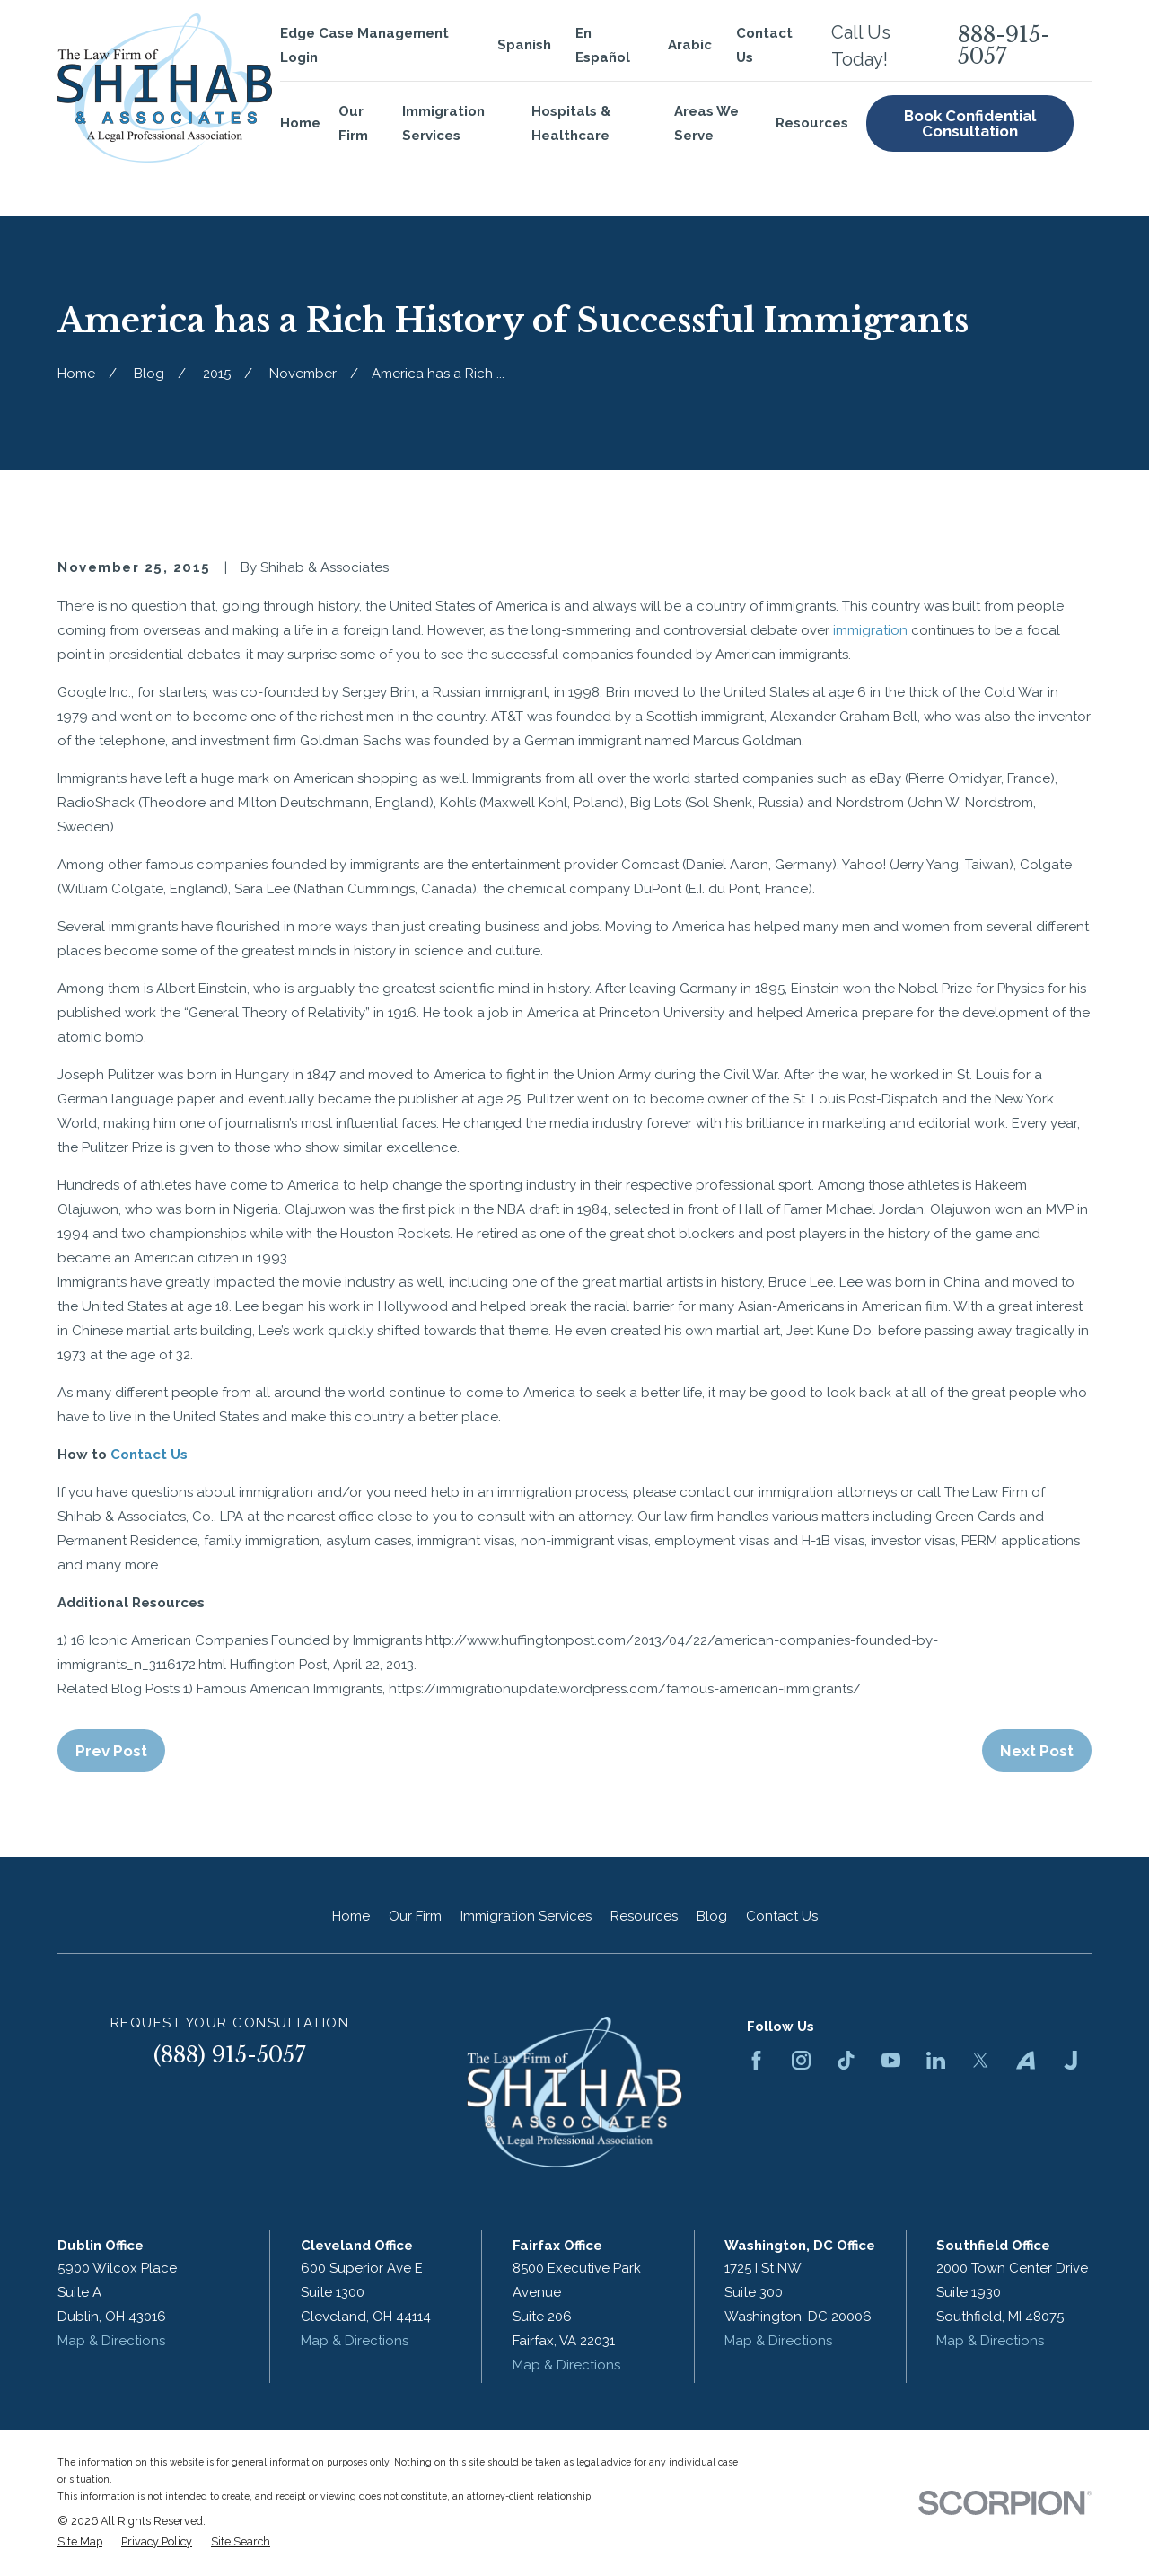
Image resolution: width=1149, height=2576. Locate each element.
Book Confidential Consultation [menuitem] (970, 123)
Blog (712, 1916)
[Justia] (1070, 2060)
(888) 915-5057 (229, 2055)
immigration (868, 630)
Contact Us (147, 1454)
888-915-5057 (1004, 45)
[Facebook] (756, 2060)
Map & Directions (111, 2341)
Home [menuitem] (300, 123)
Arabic (690, 45)
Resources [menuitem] (812, 123)
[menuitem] (79, 2542)
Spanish (524, 45)
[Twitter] (980, 2060)
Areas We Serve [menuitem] (706, 123)
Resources (644, 1916)
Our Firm (415, 1916)
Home (351, 1916)
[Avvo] (1025, 2060)
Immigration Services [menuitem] (443, 123)
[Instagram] (801, 2060)
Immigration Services (526, 1916)
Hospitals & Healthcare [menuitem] (570, 123)
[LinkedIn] (935, 2060)
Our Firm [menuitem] (353, 123)
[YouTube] (890, 2060)
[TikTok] (846, 2060)
